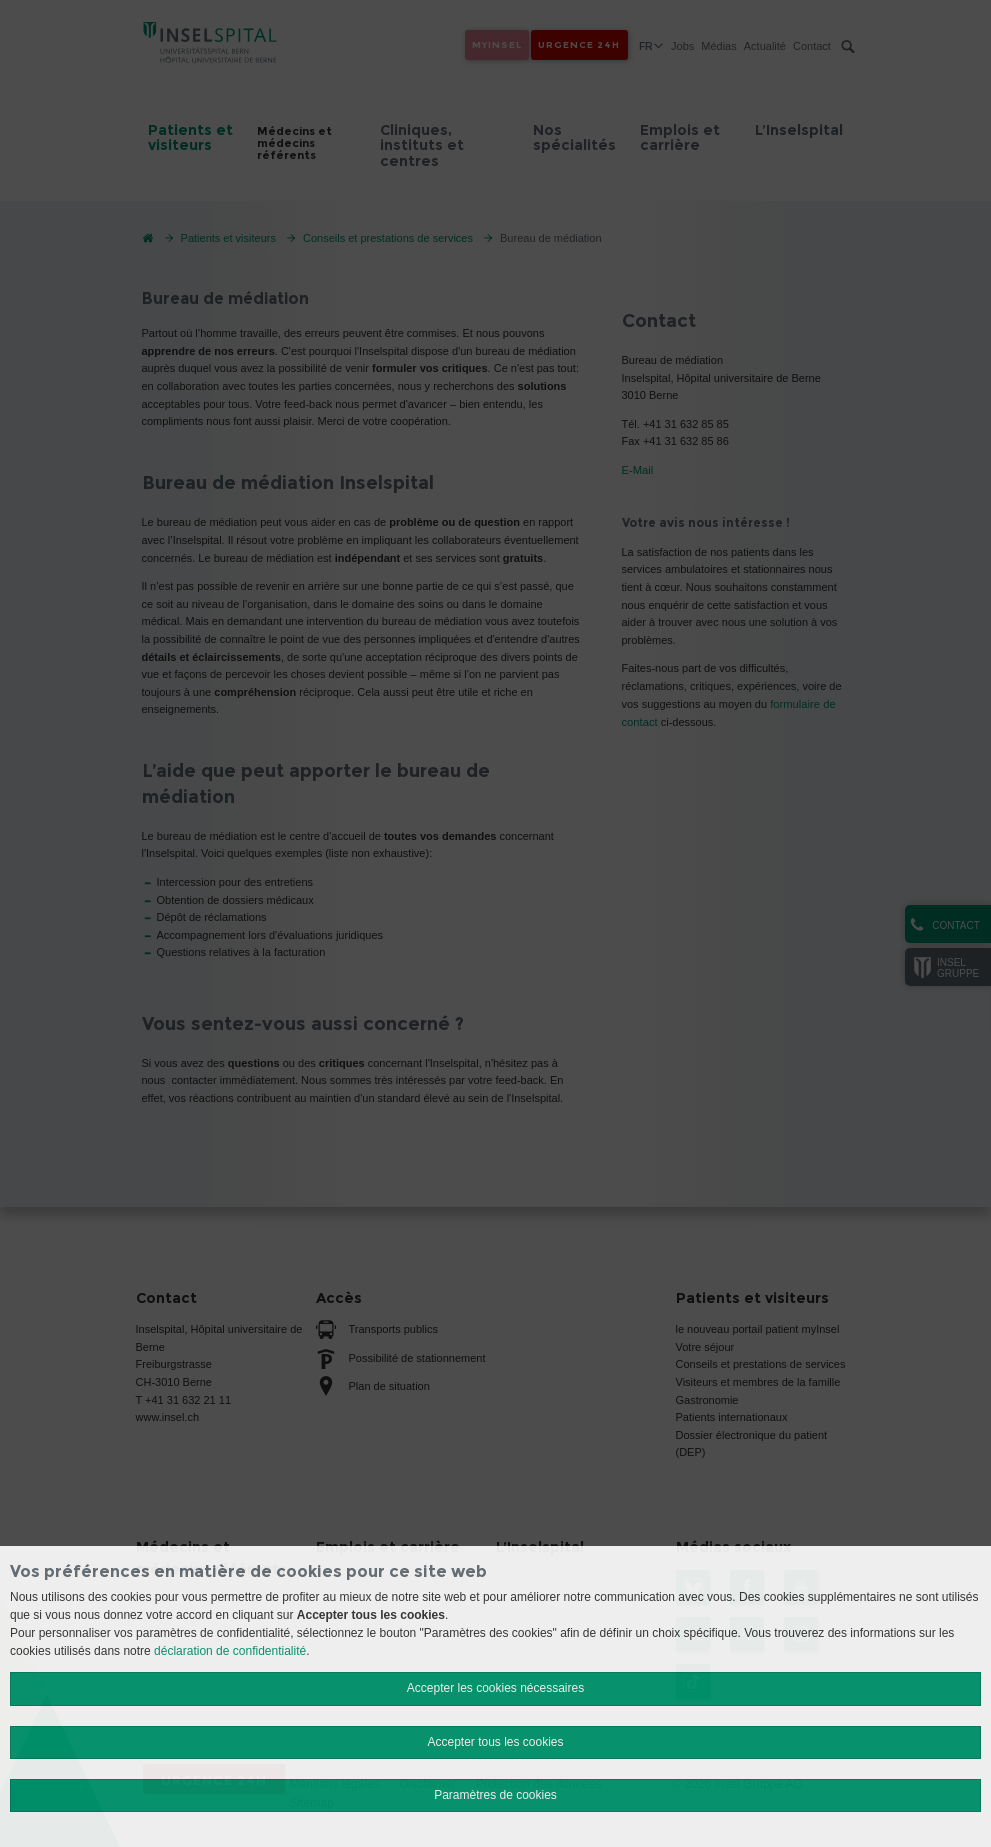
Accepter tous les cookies (495, 1742)
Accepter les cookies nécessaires (495, 1688)
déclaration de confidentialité (230, 1651)
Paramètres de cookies (495, 1795)
